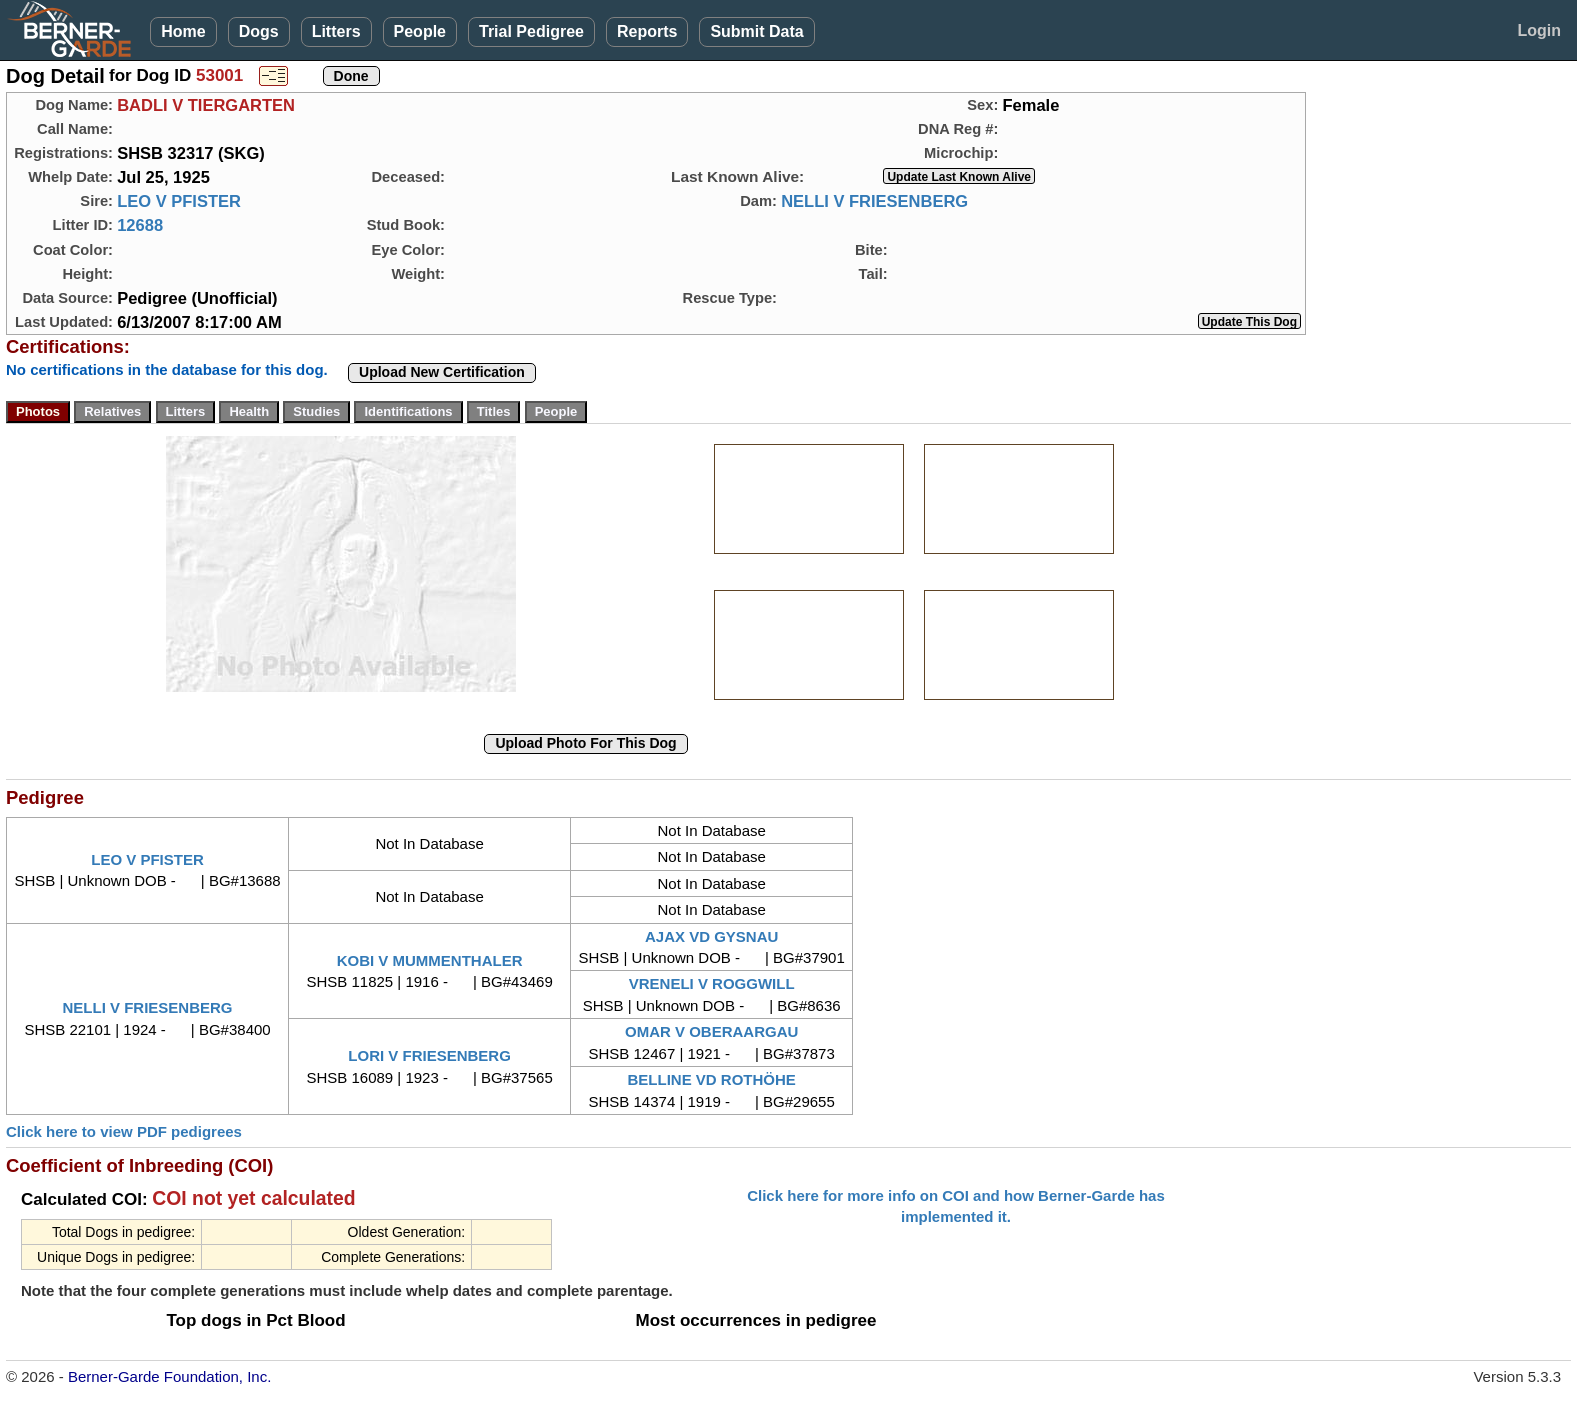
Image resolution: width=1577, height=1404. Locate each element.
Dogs (259, 31)
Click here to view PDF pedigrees (124, 1131)
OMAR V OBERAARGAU (711, 1031)
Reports (647, 31)
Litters (336, 31)
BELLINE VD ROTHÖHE (711, 1079)
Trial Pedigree (531, 31)
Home (183, 31)
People (420, 31)
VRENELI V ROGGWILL (712, 983)
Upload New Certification (442, 372)
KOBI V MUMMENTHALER (430, 960)
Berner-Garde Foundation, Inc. (169, 1376)
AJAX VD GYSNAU (711, 936)
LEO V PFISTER (179, 201)
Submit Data (756, 31)
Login (1539, 30)
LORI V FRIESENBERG (429, 1055)
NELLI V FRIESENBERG (874, 201)
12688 (140, 225)
